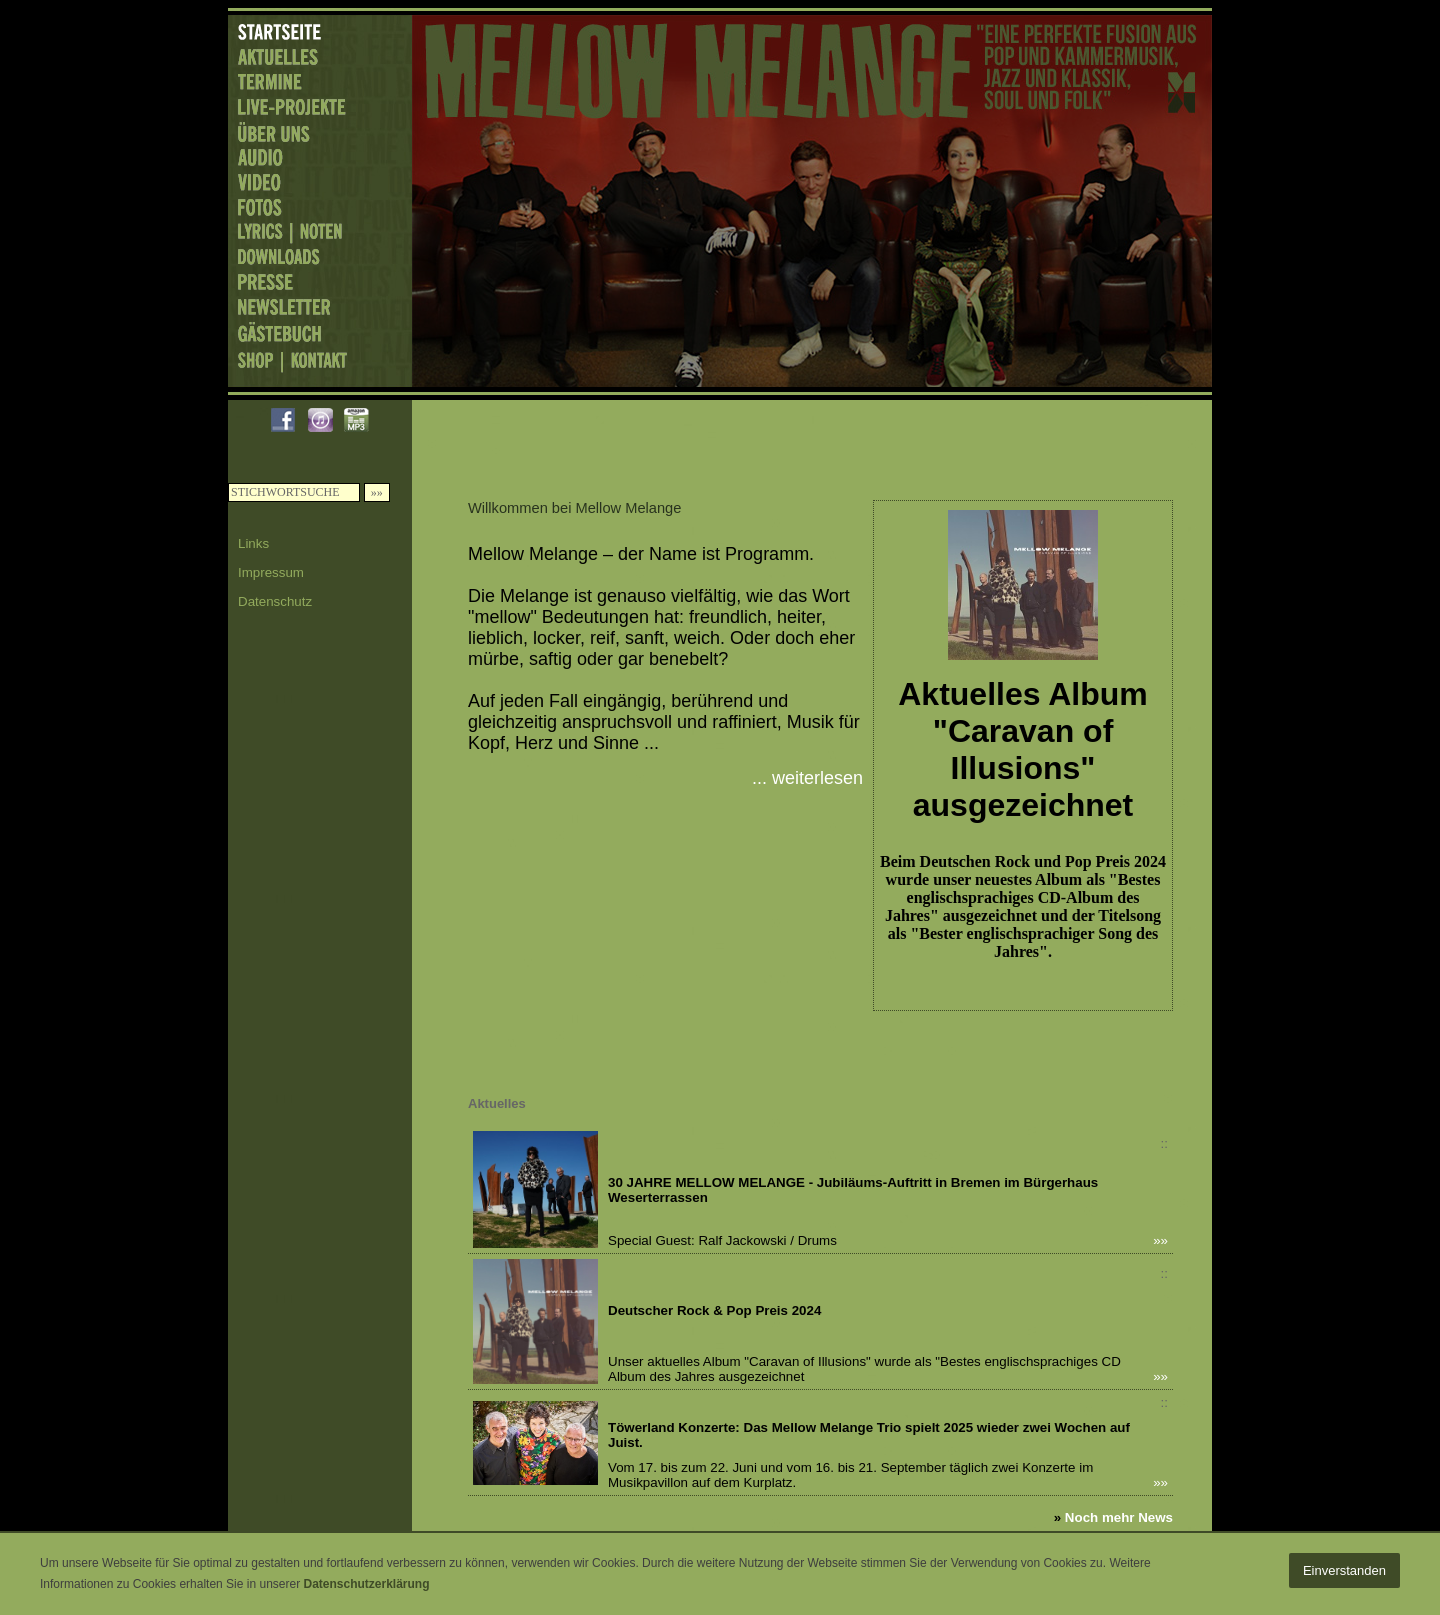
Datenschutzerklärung (366, 1584)
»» (1160, 1240)
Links (253, 543)
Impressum (271, 572)
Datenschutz (275, 601)
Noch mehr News (1119, 1517)
